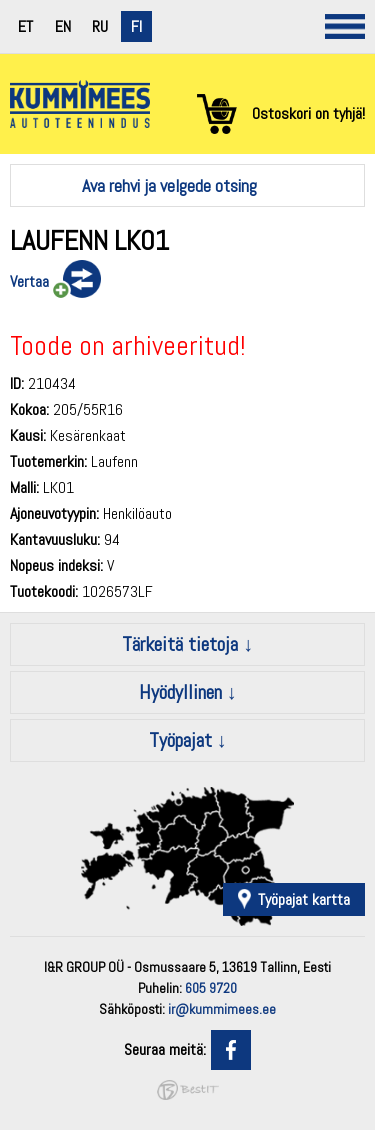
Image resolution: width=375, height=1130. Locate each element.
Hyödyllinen (180, 692)
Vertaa (29, 281)
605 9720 (211, 988)
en (63, 26)
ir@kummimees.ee (222, 1009)
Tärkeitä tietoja (180, 644)
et (25, 26)
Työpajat (180, 740)
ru (100, 26)
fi (136, 26)
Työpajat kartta (304, 899)
